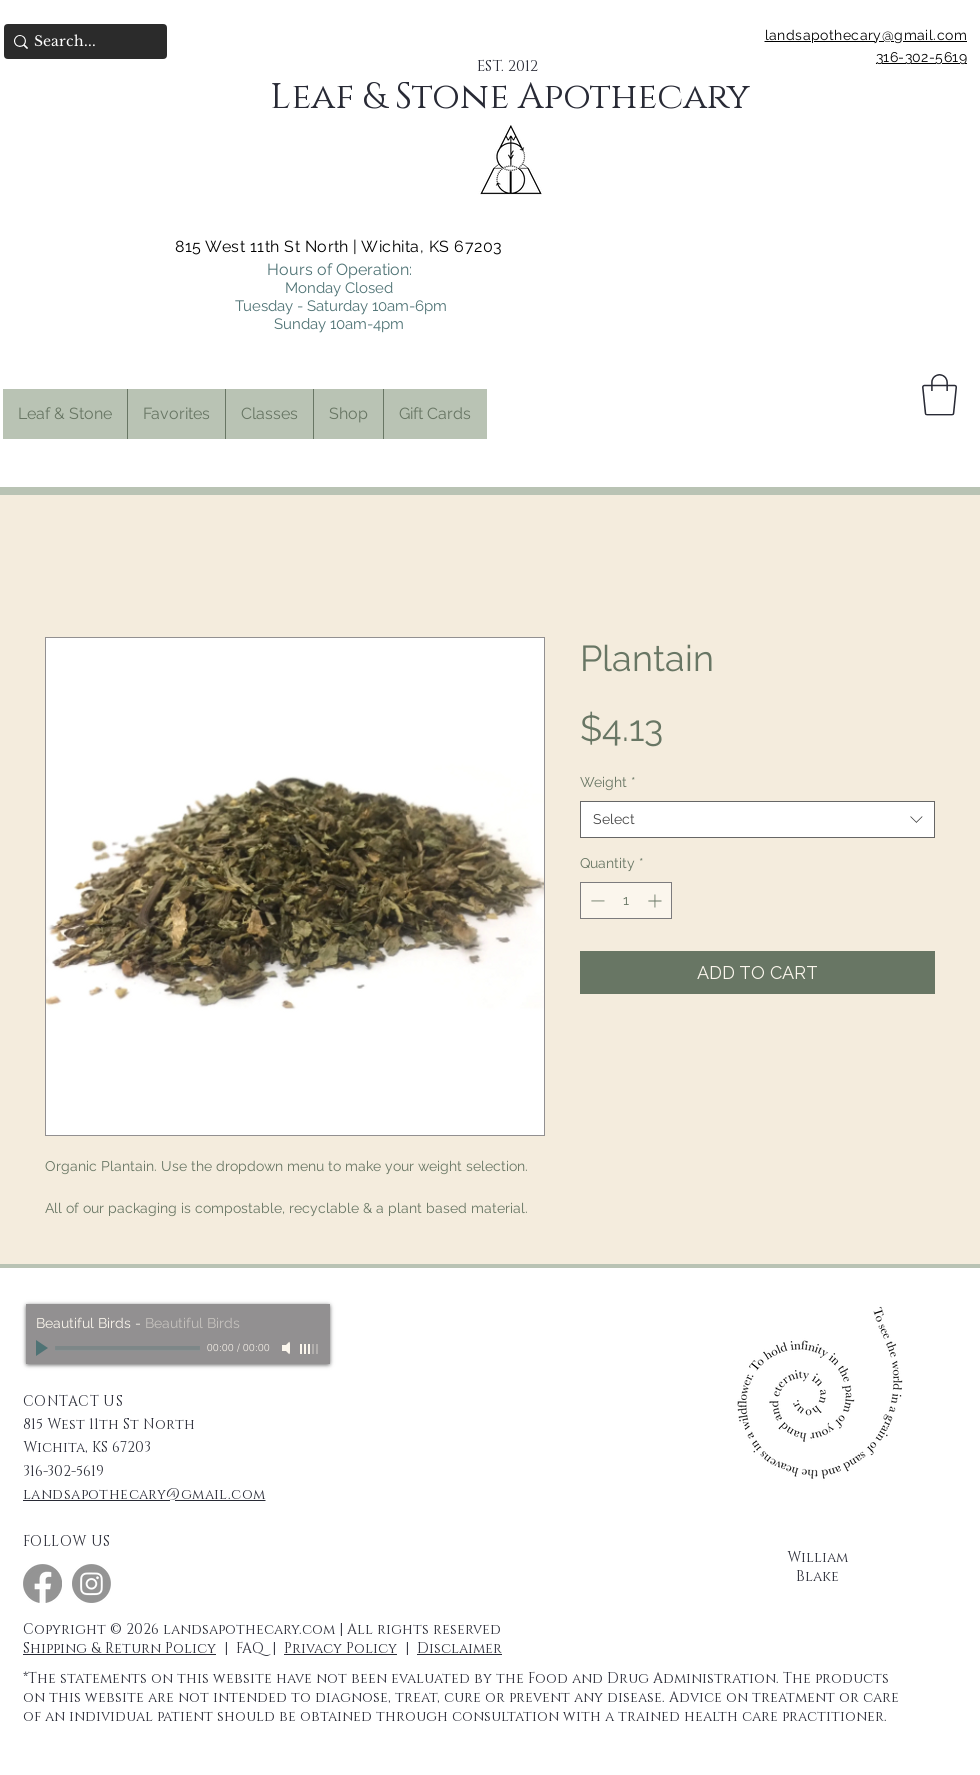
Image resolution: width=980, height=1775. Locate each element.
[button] (176, 414)
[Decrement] (595, 900)
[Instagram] (91, 1583)
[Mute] (288, 1348)
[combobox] (757, 820)
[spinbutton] (626, 900)
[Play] (44, 1348)
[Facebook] (42, 1583)
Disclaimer (459, 1648)
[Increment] (656, 900)
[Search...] (79, 42)
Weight (608, 782)
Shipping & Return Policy (119, 1648)
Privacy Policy (340, 1648)
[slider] (310, 1349)
